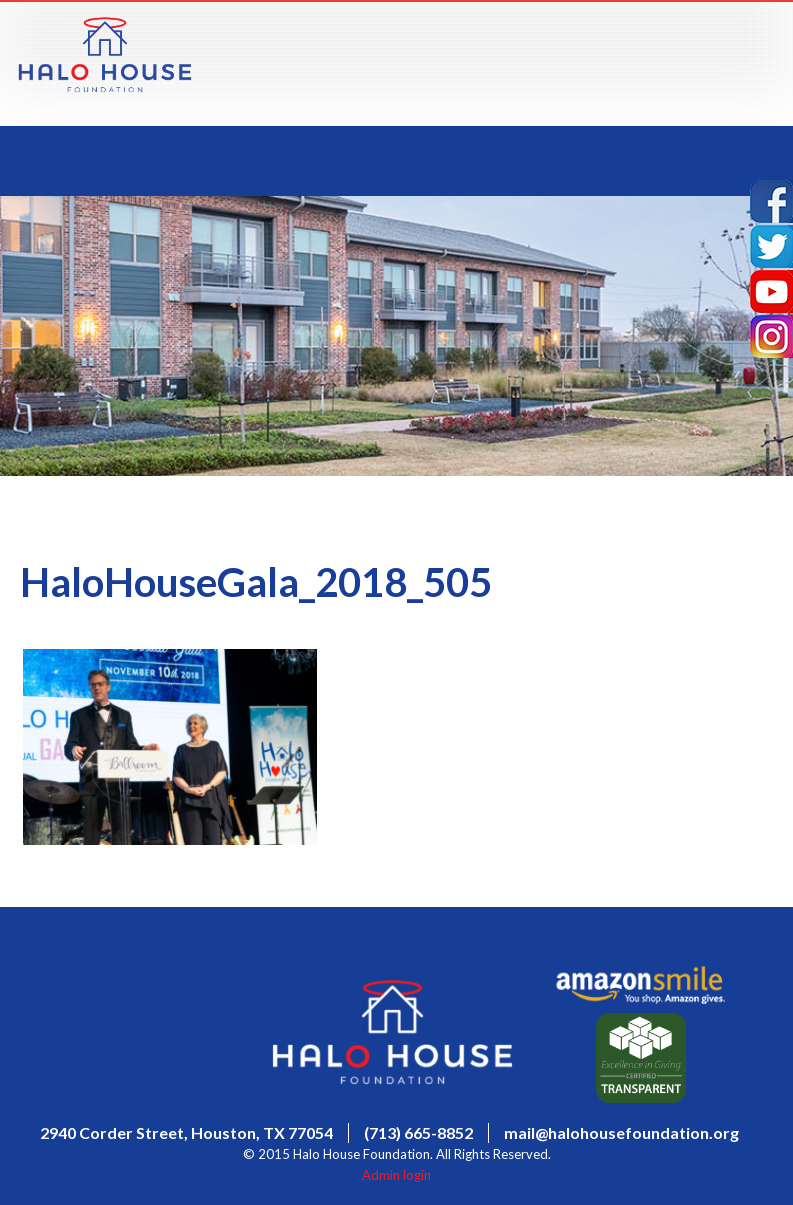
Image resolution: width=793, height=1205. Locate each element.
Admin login (396, 1175)
